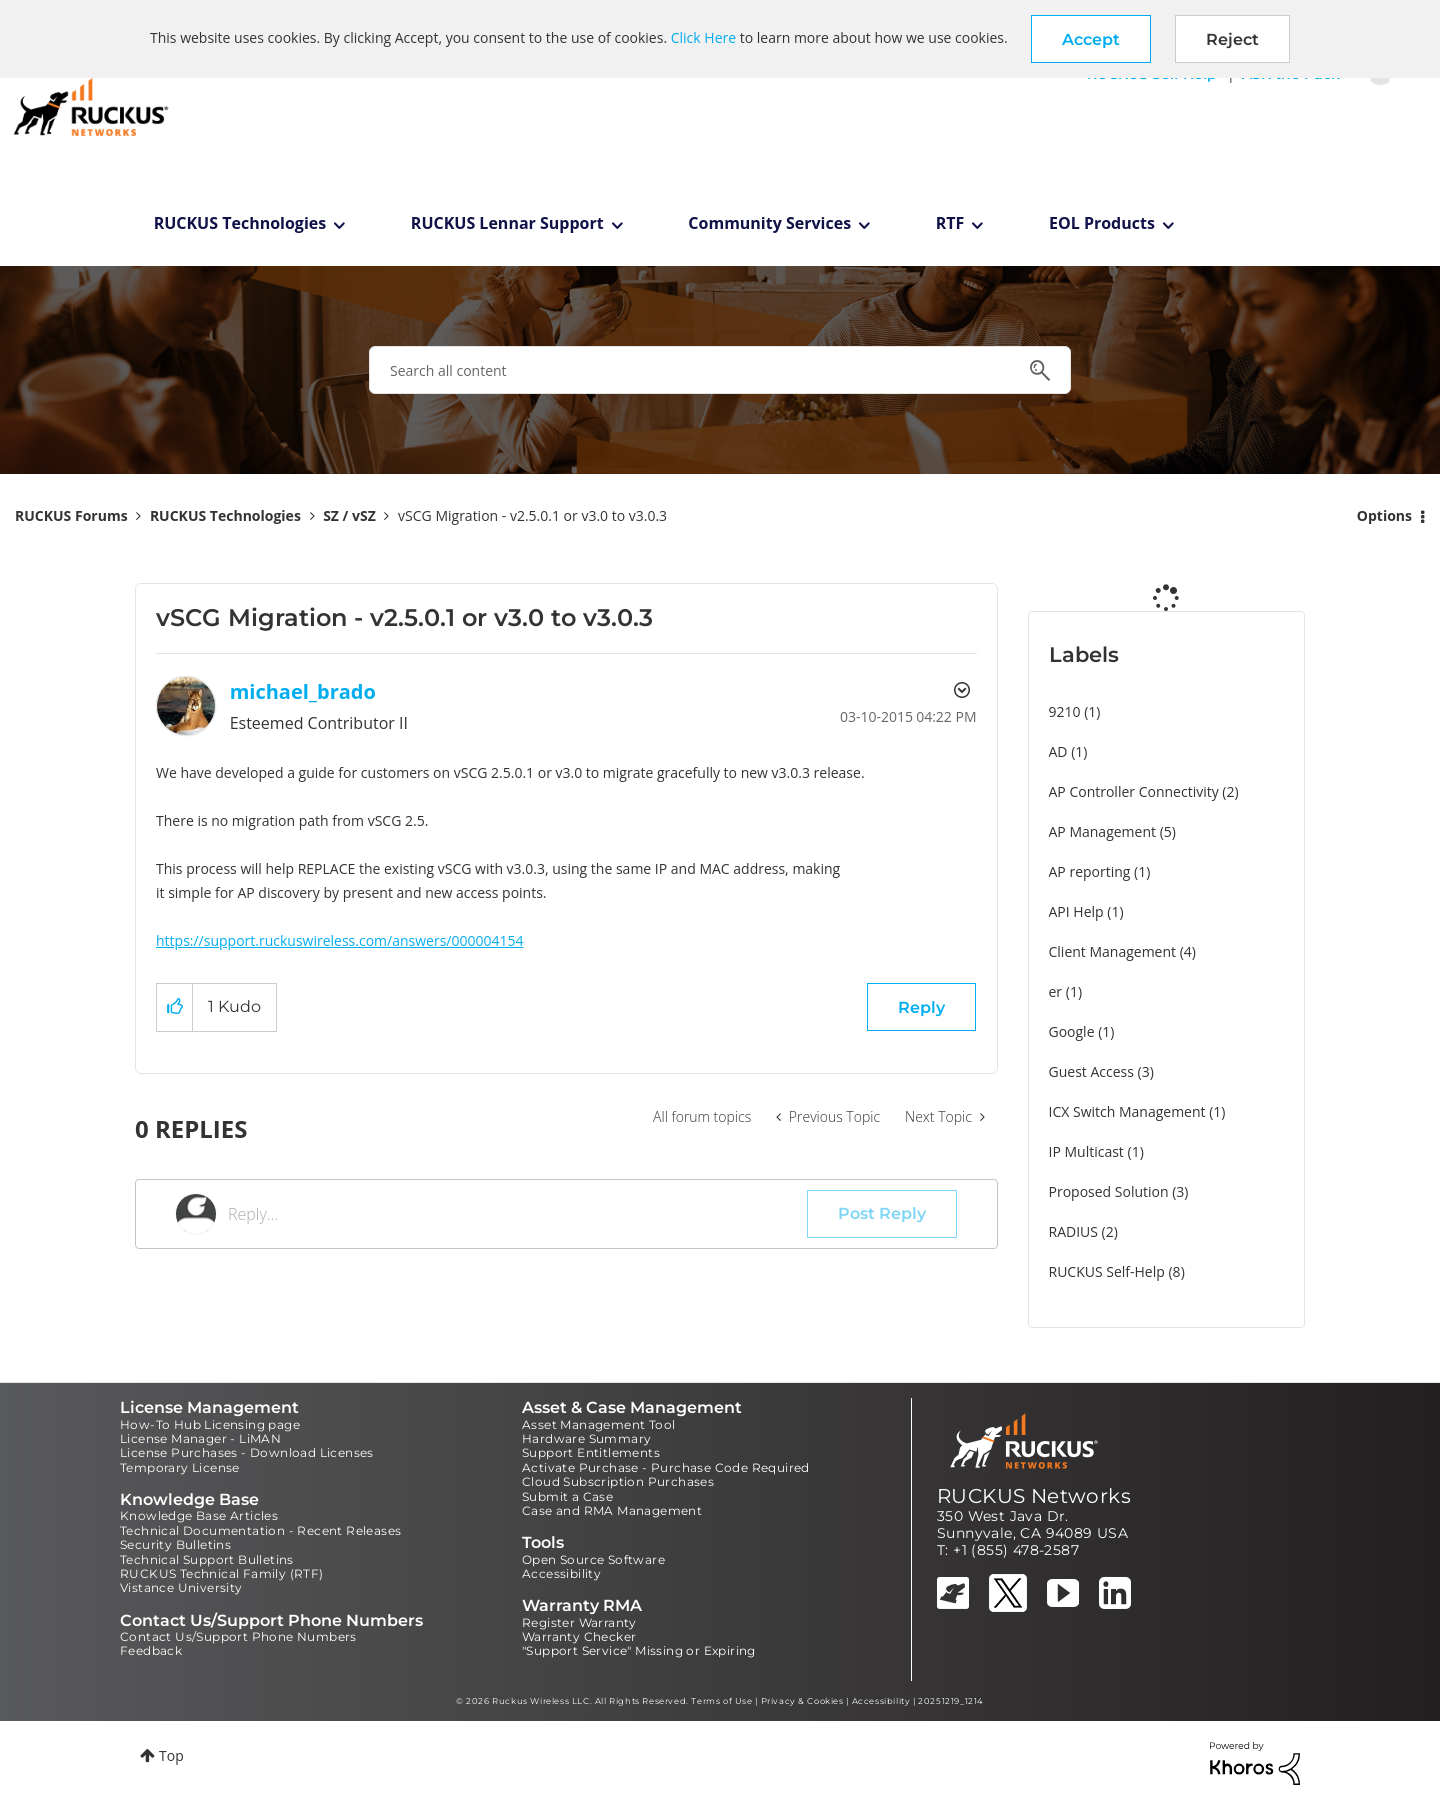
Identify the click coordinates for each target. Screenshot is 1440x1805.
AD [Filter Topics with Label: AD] (1058, 751)
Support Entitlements (591, 1452)
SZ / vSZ (349, 515)
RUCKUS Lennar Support (507, 223)
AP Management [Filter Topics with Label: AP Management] (1103, 831)
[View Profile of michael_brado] (303, 691)
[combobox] (720, 370)
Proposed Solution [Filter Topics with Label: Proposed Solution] (1109, 1191)
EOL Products (1102, 223)
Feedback (151, 1650)
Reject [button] (1232, 39)
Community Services (769, 223)
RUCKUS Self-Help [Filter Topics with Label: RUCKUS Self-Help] (1107, 1271)
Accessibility (561, 1573)
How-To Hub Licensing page (210, 1424)
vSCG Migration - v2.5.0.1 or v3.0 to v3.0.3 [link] (532, 515)
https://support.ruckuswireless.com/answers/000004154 (340, 940)
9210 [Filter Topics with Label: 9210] (1065, 711)
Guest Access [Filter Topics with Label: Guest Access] (1091, 1071)
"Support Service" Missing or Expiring (639, 1650)
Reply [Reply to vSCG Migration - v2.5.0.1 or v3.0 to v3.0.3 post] (921, 1007)
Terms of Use (721, 1701)
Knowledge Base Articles (199, 1515)
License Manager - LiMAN (200, 1438)
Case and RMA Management (612, 1510)
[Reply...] (517, 1214)
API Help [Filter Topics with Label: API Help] (1076, 911)
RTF (950, 223)
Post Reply (882, 1213)
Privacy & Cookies (802, 1701)
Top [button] (171, 1755)
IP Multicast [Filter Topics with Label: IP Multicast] (1086, 1151)
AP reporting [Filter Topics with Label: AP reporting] (1090, 871)
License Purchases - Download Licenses (247, 1452)
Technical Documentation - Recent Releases (260, 1530)
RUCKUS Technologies (240, 223)
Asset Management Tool (598, 1424)
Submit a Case (567, 1496)
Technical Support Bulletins (207, 1559)
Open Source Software (593, 1559)
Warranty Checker (579, 1636)
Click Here (703, 37)
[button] (1091, 39)
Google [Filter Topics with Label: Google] (1072, 1031)
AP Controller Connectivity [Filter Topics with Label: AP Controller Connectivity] (1134, 791)
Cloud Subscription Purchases (618, 1481)
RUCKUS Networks (1034, 1496)
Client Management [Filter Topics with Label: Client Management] (1113, 951)
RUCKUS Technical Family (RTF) (222, 1573)
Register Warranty (579, 1622)
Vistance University (181, 1587)
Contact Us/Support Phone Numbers (238, 1636)
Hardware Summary (586, 1438)
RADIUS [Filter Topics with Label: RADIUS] (1073, 1231)
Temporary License (180, 1467)
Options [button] (1384, 515)
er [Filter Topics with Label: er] (1056, 991)
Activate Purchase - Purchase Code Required (666, 1467)
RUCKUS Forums (71, 515)
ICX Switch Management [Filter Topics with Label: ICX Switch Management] (1127, 1111)
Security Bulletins (175, 1544)
